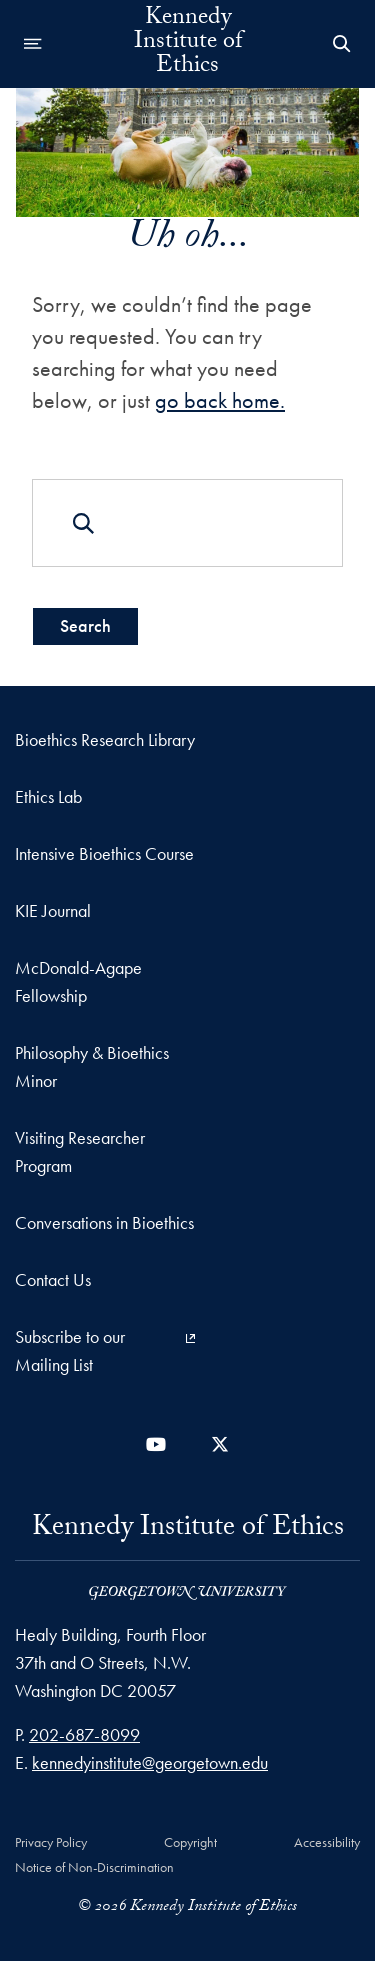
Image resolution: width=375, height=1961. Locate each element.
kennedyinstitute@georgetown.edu (150, 1762)
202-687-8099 (84, 1734)
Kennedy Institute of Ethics (188, 44)
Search (85, 625)
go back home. (220, 400)
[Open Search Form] (342, 44)
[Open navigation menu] (33, 44)
